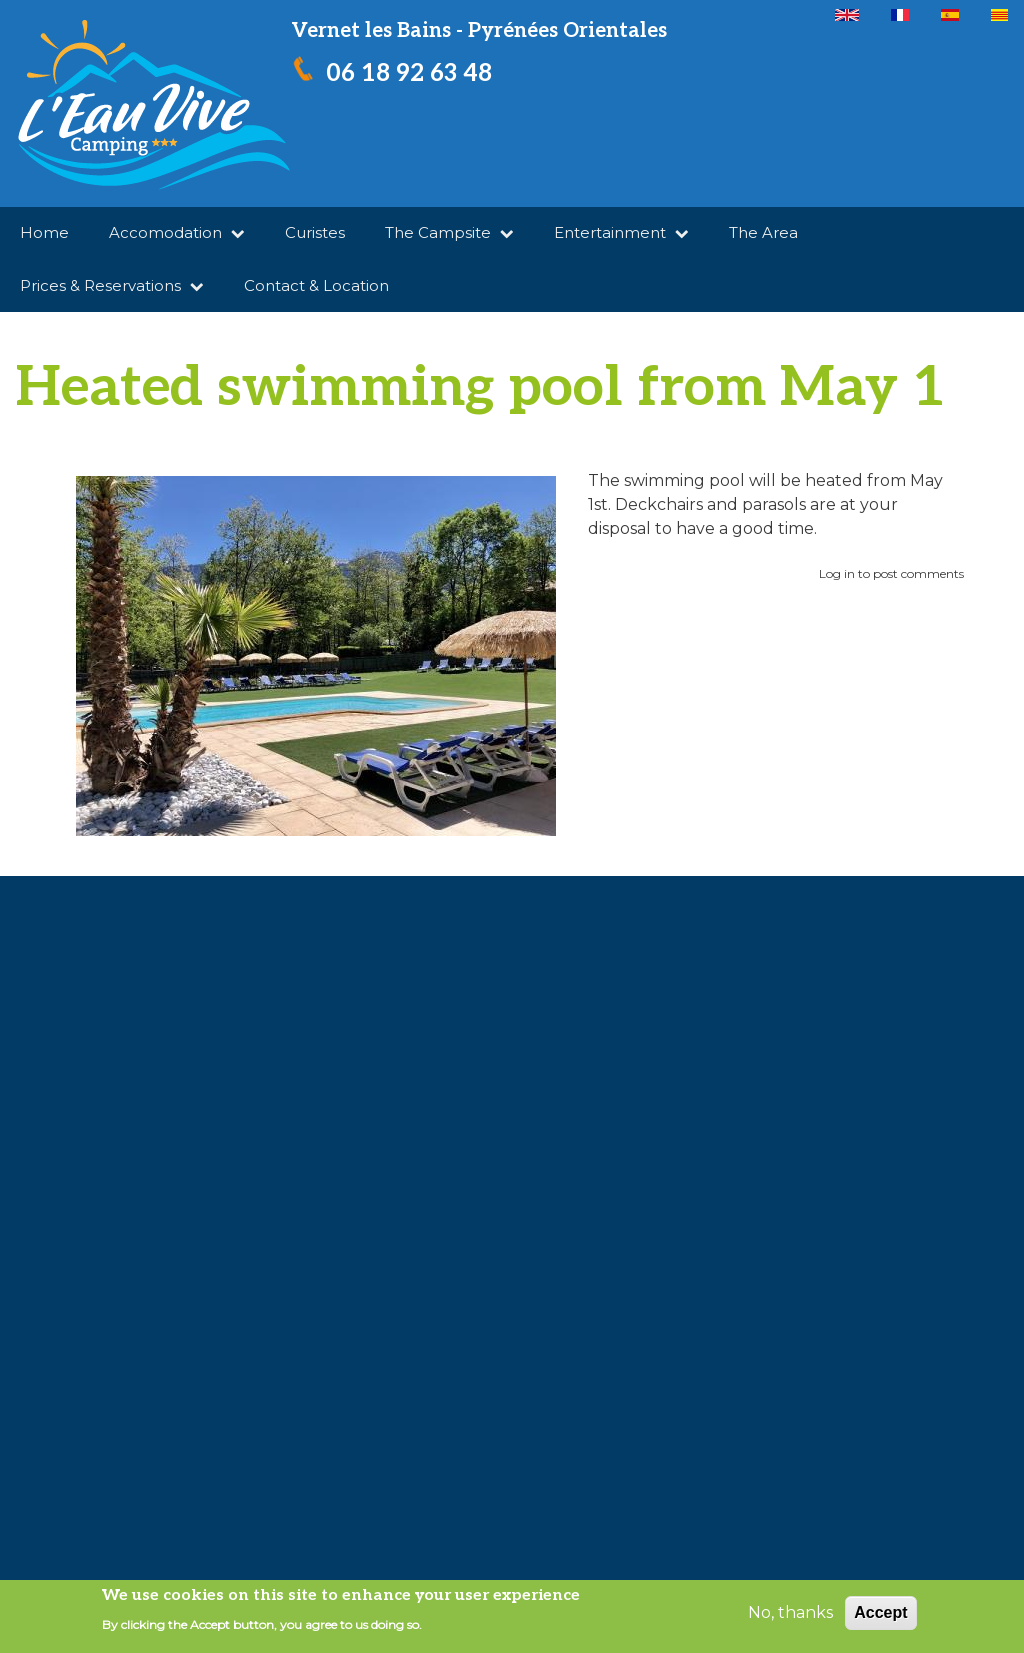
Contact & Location (316, 285)
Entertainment (621, 232)
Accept (880, 1612)
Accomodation (177, 232)
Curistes (315, 232)
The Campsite (449, 232)
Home (44, 232)
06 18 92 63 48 (409, 73)
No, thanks (790, 1612)
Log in (837, 573)
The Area (763, 232)
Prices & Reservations (112, 285)
